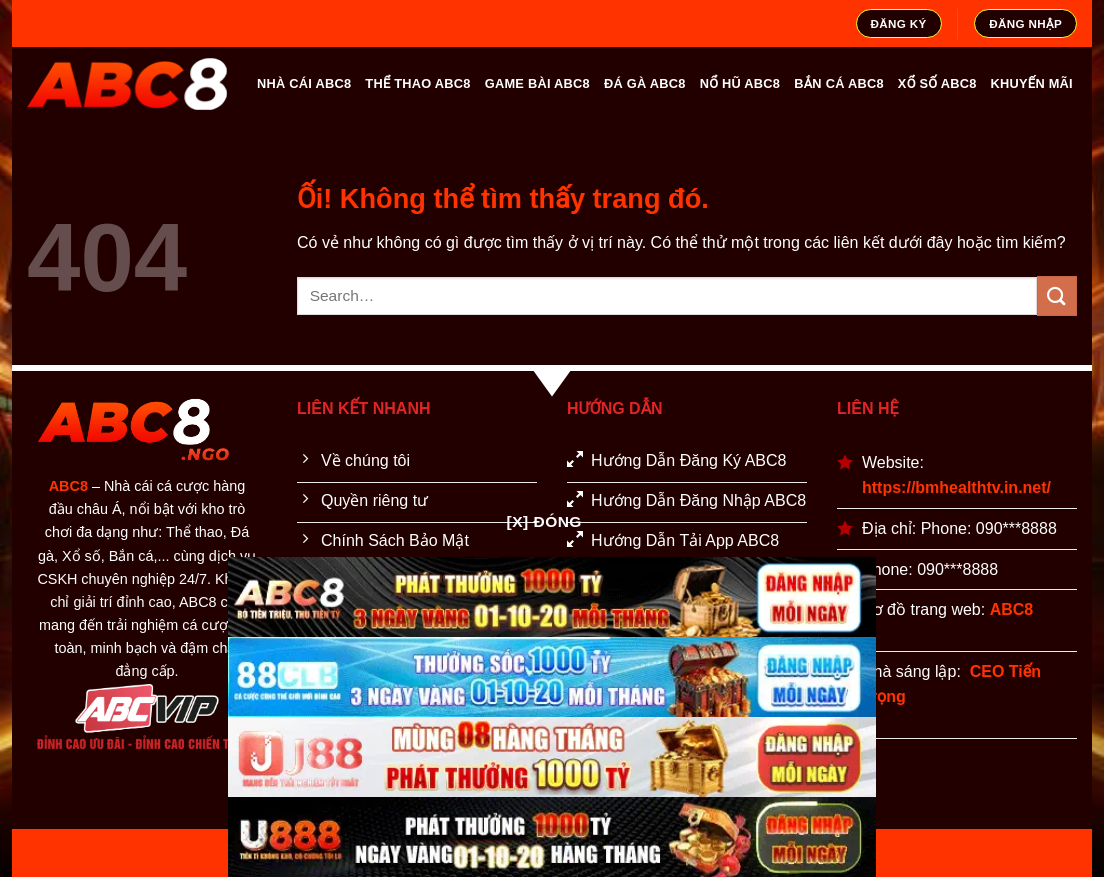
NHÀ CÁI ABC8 (304, 83)
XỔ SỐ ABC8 (937, 83)
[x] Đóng (544, 521)
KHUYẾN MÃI (1032, 83)
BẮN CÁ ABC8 (839, 83)
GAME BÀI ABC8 (537, 83)
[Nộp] (1057, 295)
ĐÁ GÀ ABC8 (645, 83)
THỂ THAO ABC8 (417, 83)
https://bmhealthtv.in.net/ (956, 487)
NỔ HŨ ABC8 (740, 83)
